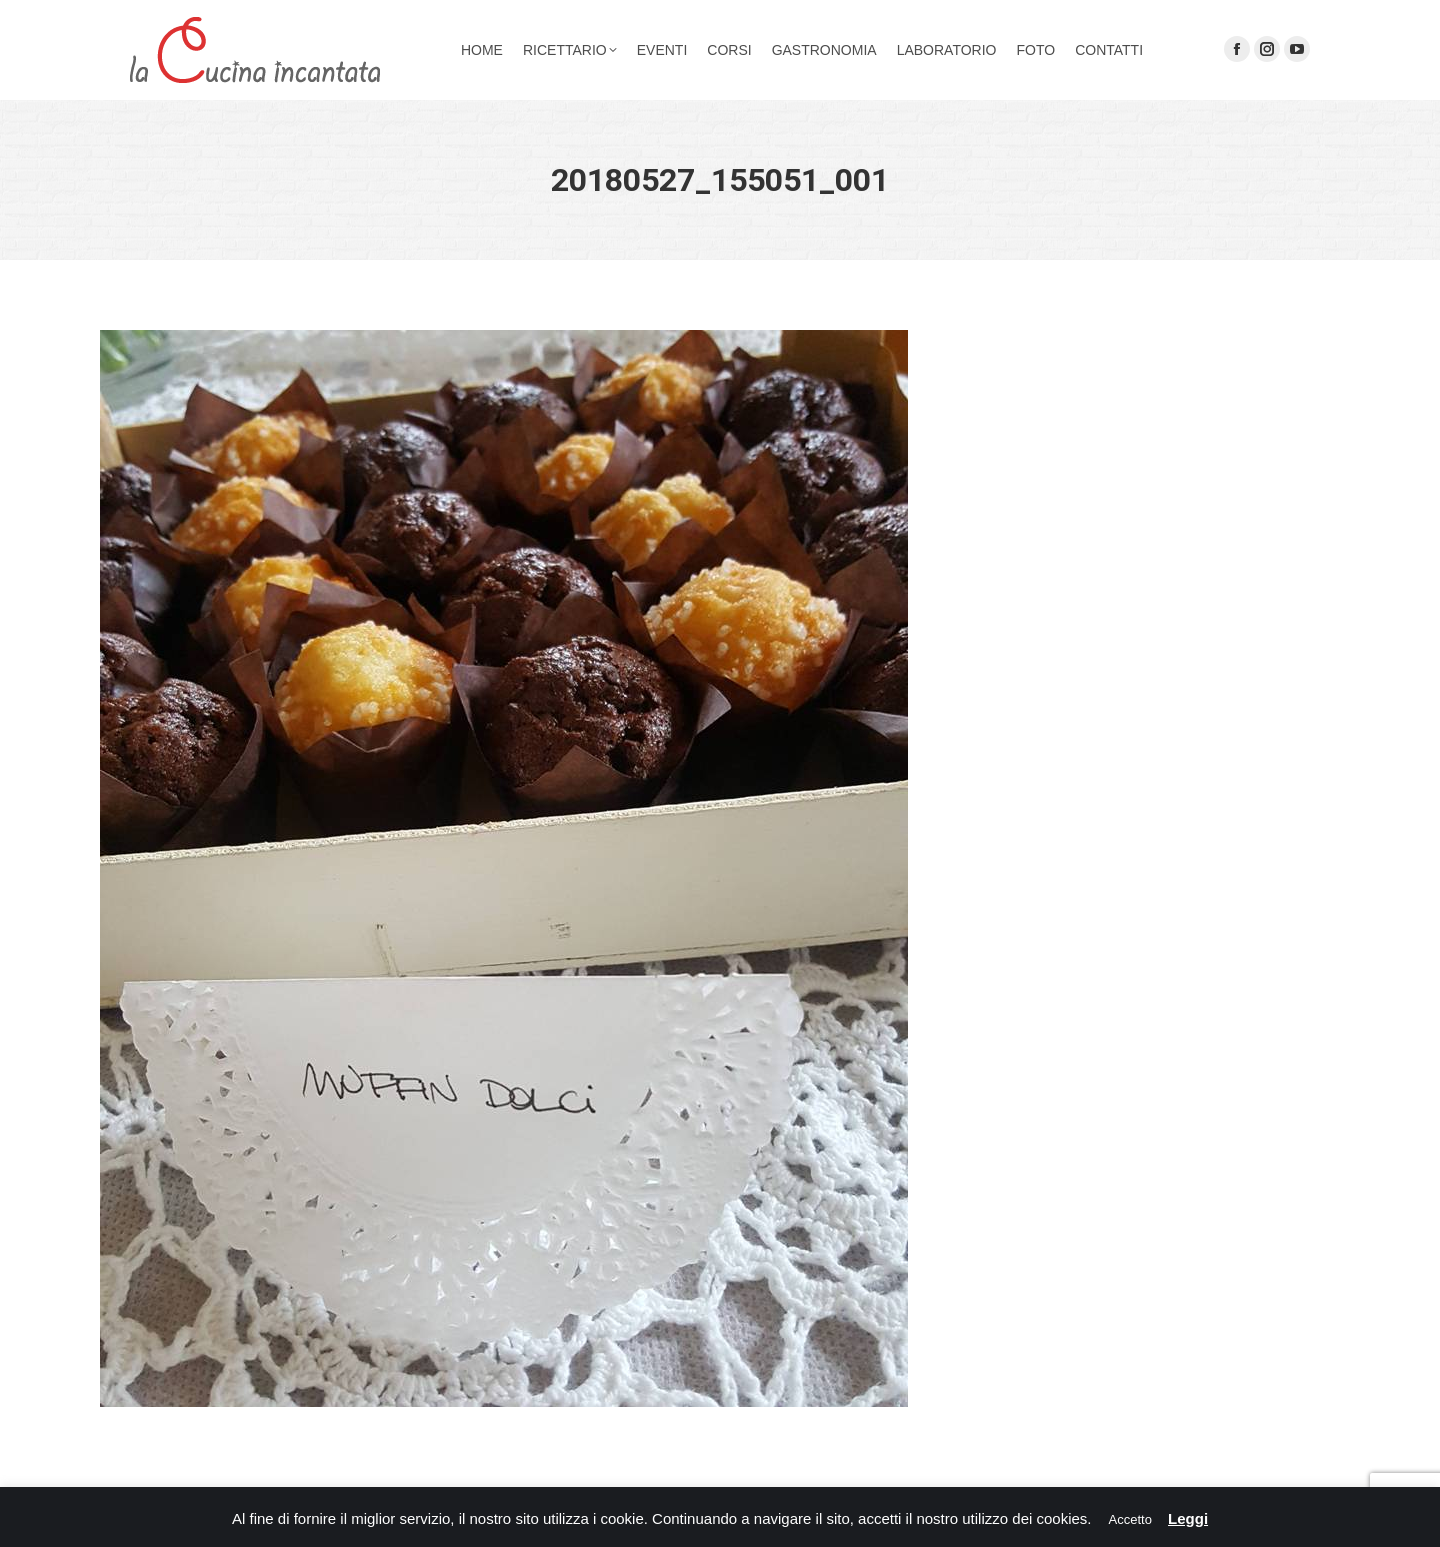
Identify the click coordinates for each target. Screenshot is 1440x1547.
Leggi (1188, 1518)
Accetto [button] (1130, 1519)
